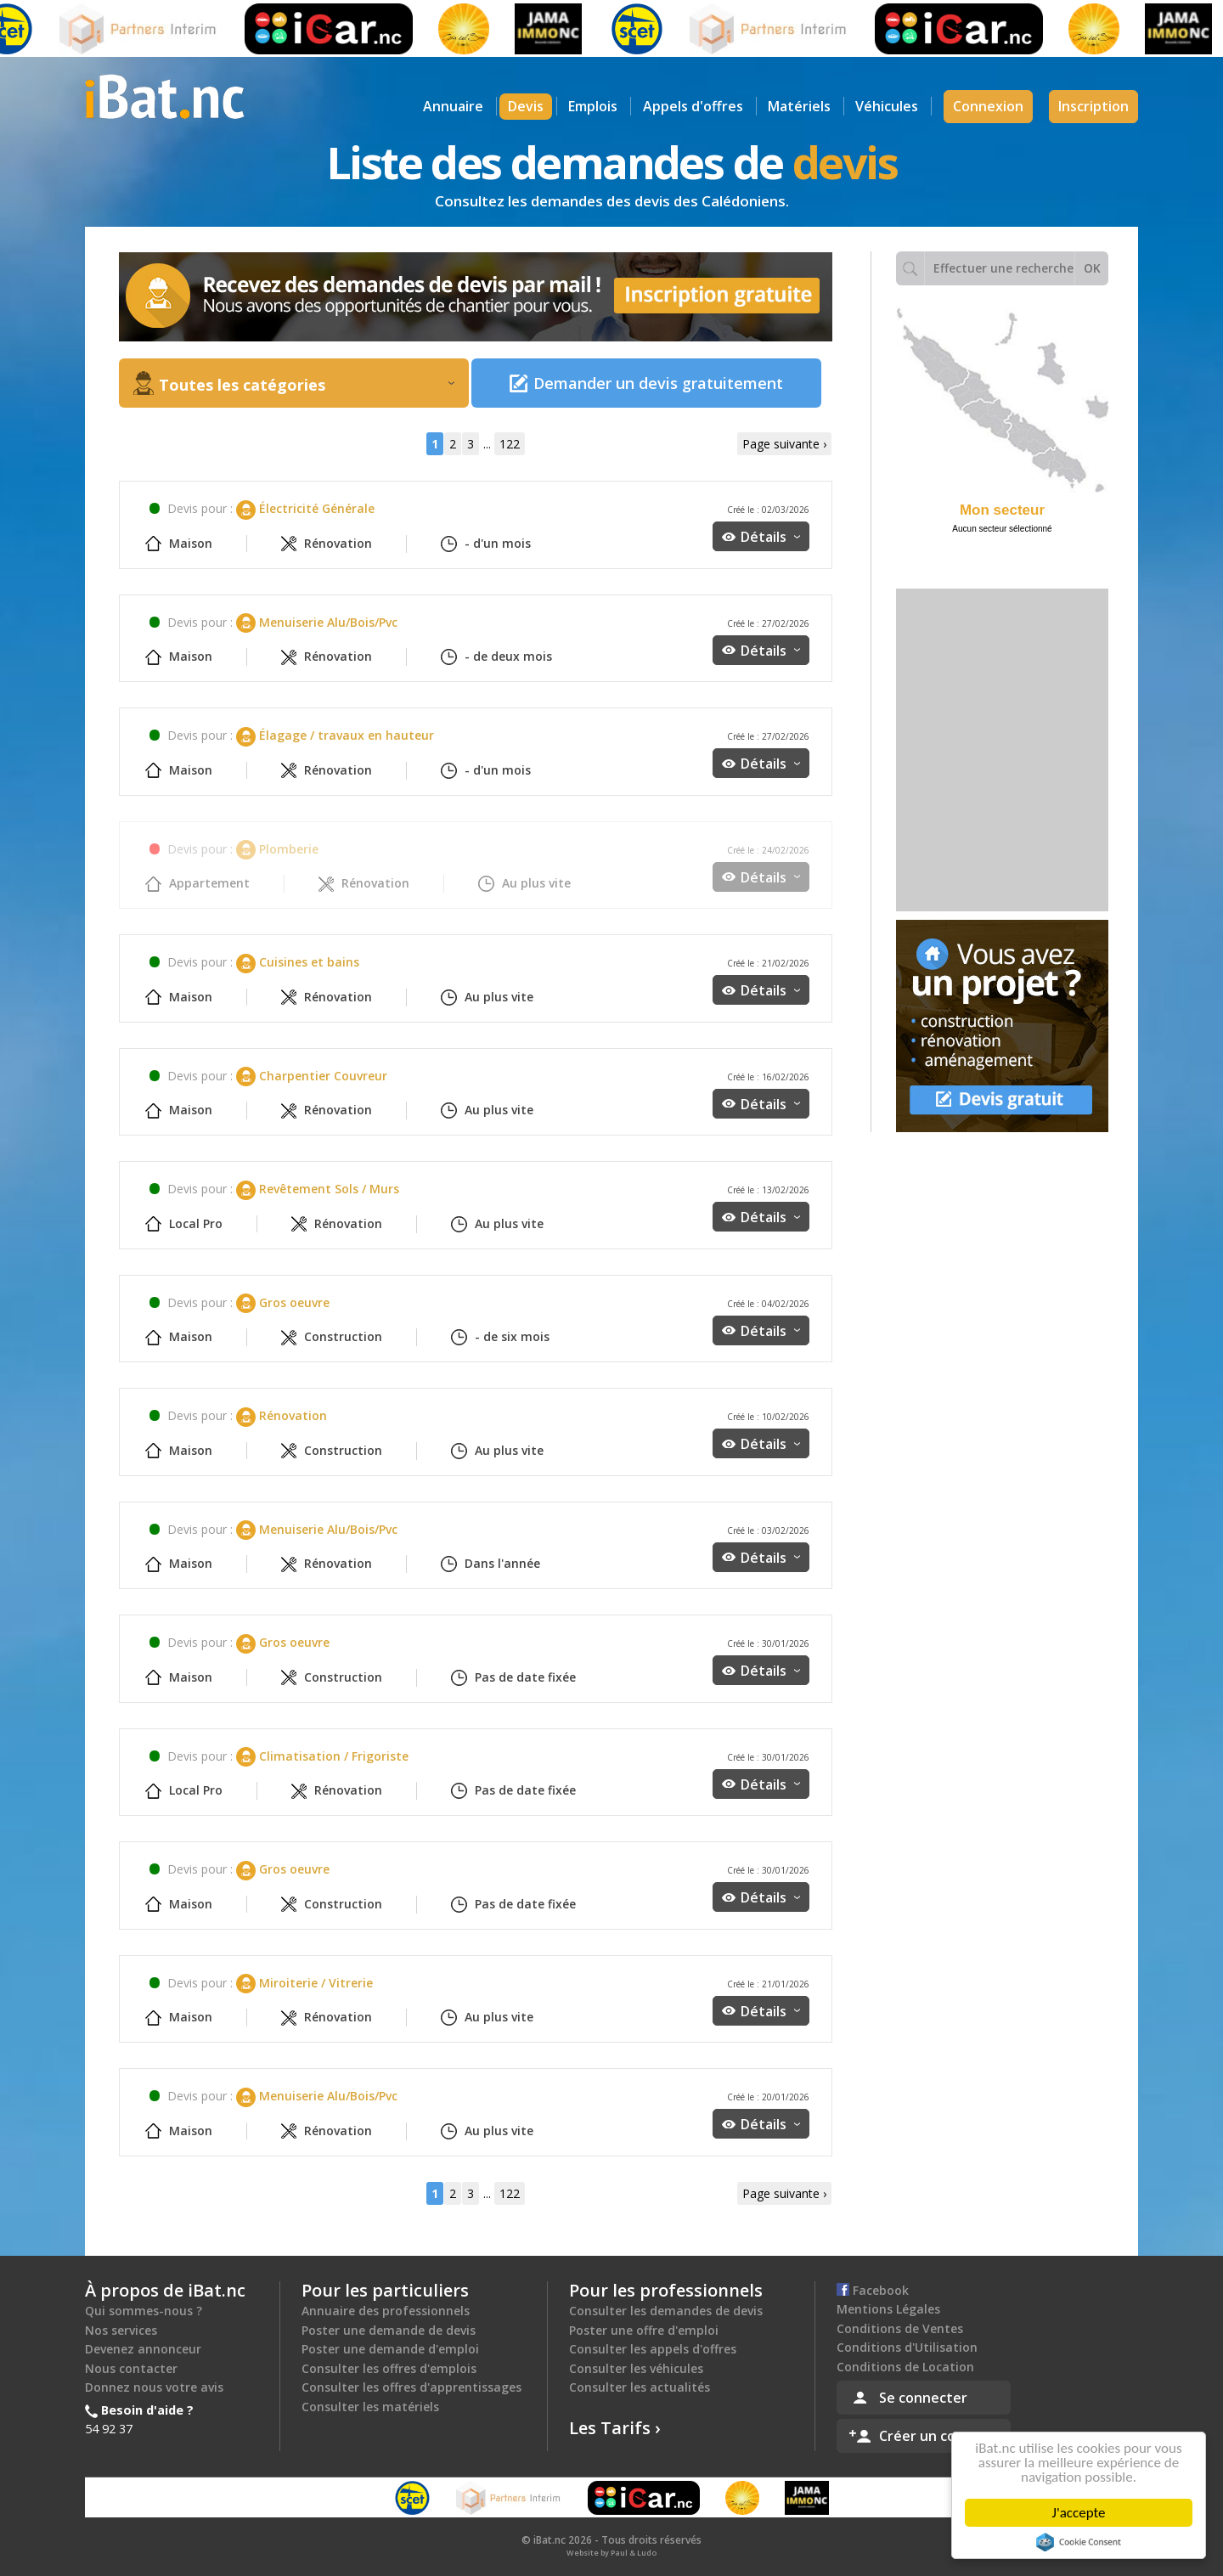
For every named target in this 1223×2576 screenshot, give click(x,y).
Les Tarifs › (615, 2427)
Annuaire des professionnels (386, 2311)
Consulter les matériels (370, 2406)
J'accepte (1081, 2513)
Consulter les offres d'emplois (389, 2368)
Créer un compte (935, 2436)
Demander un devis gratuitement (658, 383)
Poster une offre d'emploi (644, 2330)
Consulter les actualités (639, 2387)
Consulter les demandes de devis (666, 2311)
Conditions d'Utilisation (907, 2347)
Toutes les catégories (307, 385)
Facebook (873, 2290)
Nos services (121, 2330)
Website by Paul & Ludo (611, 2552)
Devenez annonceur (143, 2349)
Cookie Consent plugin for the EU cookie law (1082, 2542)
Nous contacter (131, 2368)
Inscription (1093, 106)
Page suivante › (784, 444)
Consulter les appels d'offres (652, 2349)
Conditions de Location (905, 2367)
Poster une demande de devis (389, 2330)
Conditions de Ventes (900, 2328)
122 (509, 444)
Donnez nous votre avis (154, 2387)
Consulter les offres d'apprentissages (411, 2387)
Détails (770, 536)
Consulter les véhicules (636, 2368)
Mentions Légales (888, 2309)
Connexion (988, 106)
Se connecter (923, 2397)
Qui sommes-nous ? (143, 2311)
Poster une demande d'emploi (390, 2349)
